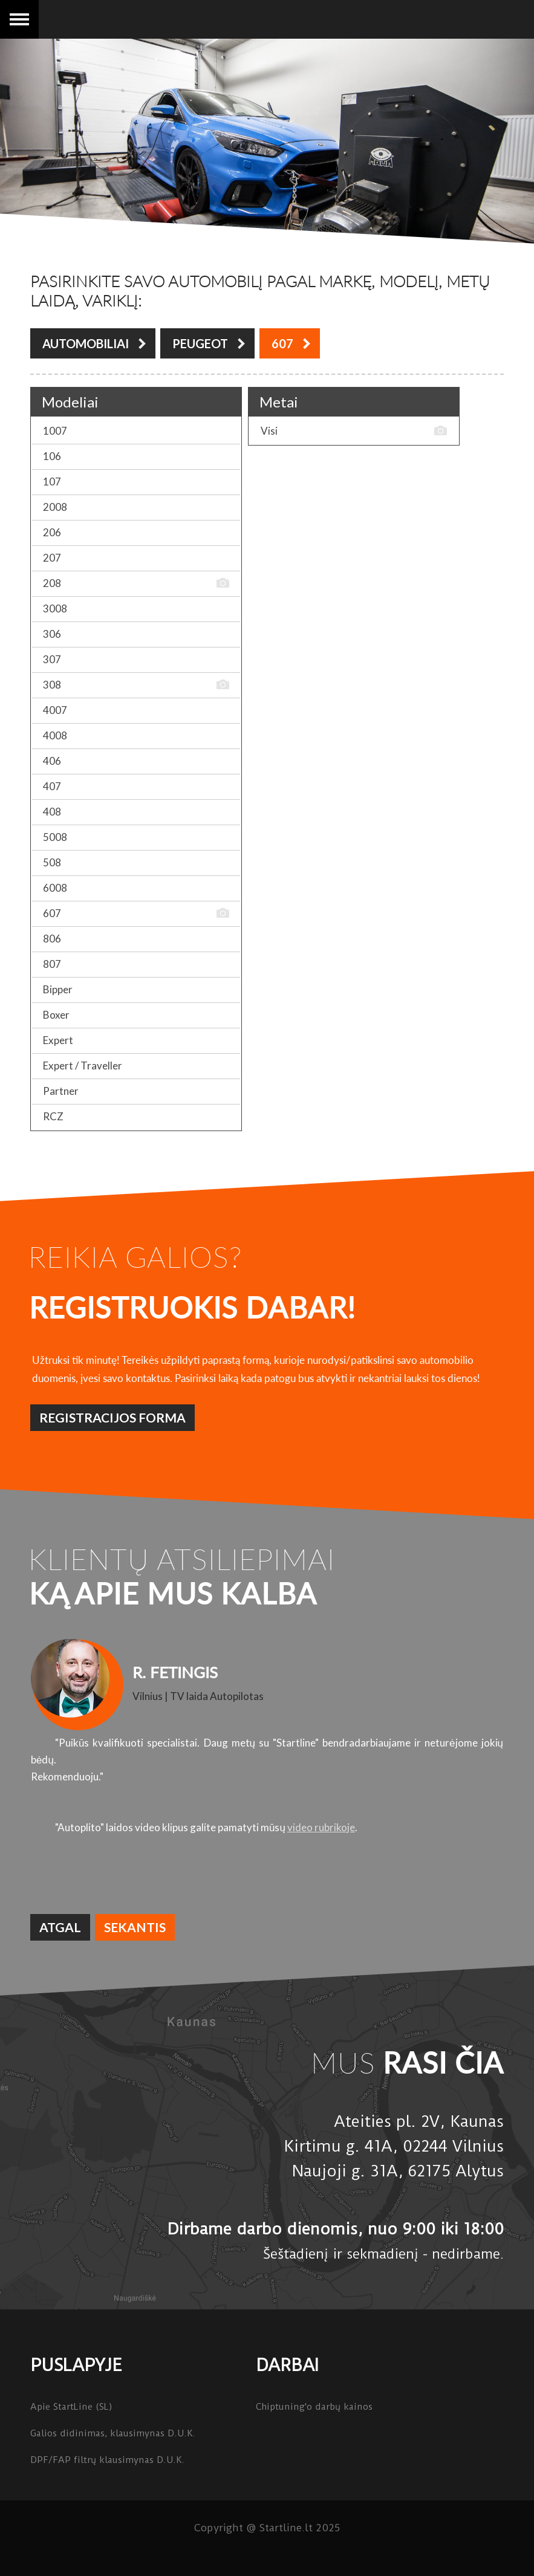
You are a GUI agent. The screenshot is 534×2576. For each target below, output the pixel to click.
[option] (267, 1737)
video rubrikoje (321, 1827)
